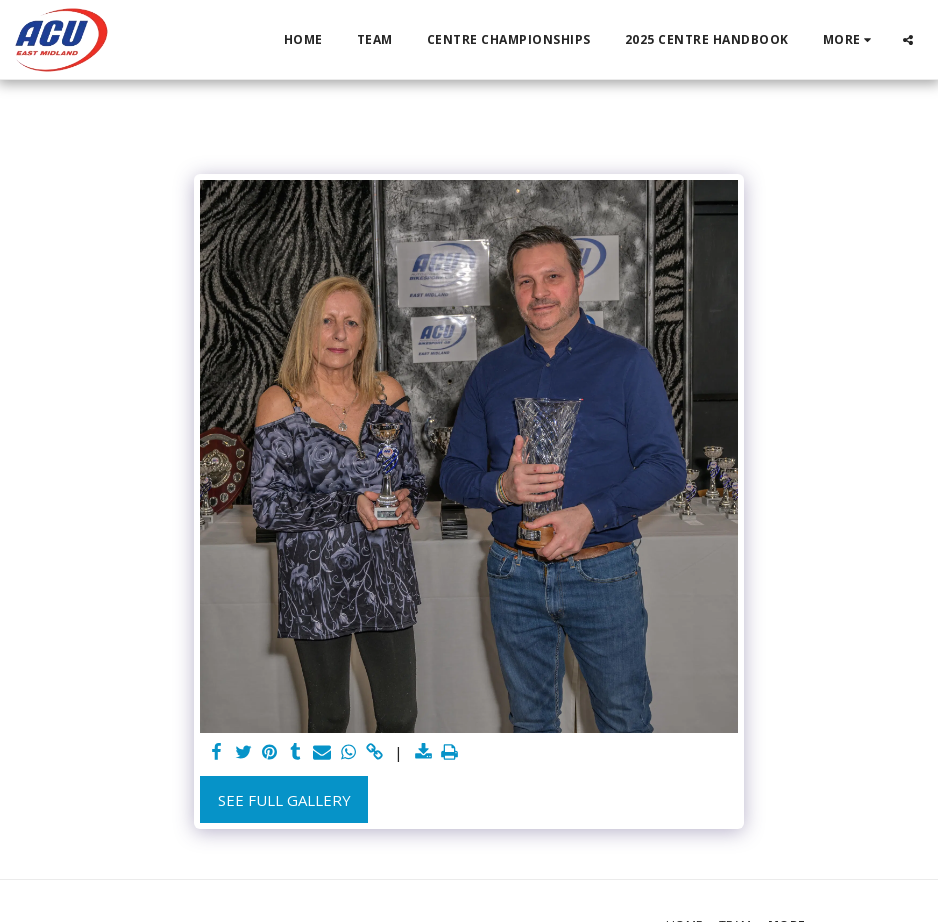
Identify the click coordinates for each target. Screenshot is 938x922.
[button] (908, 39)
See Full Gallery (284, 800)
